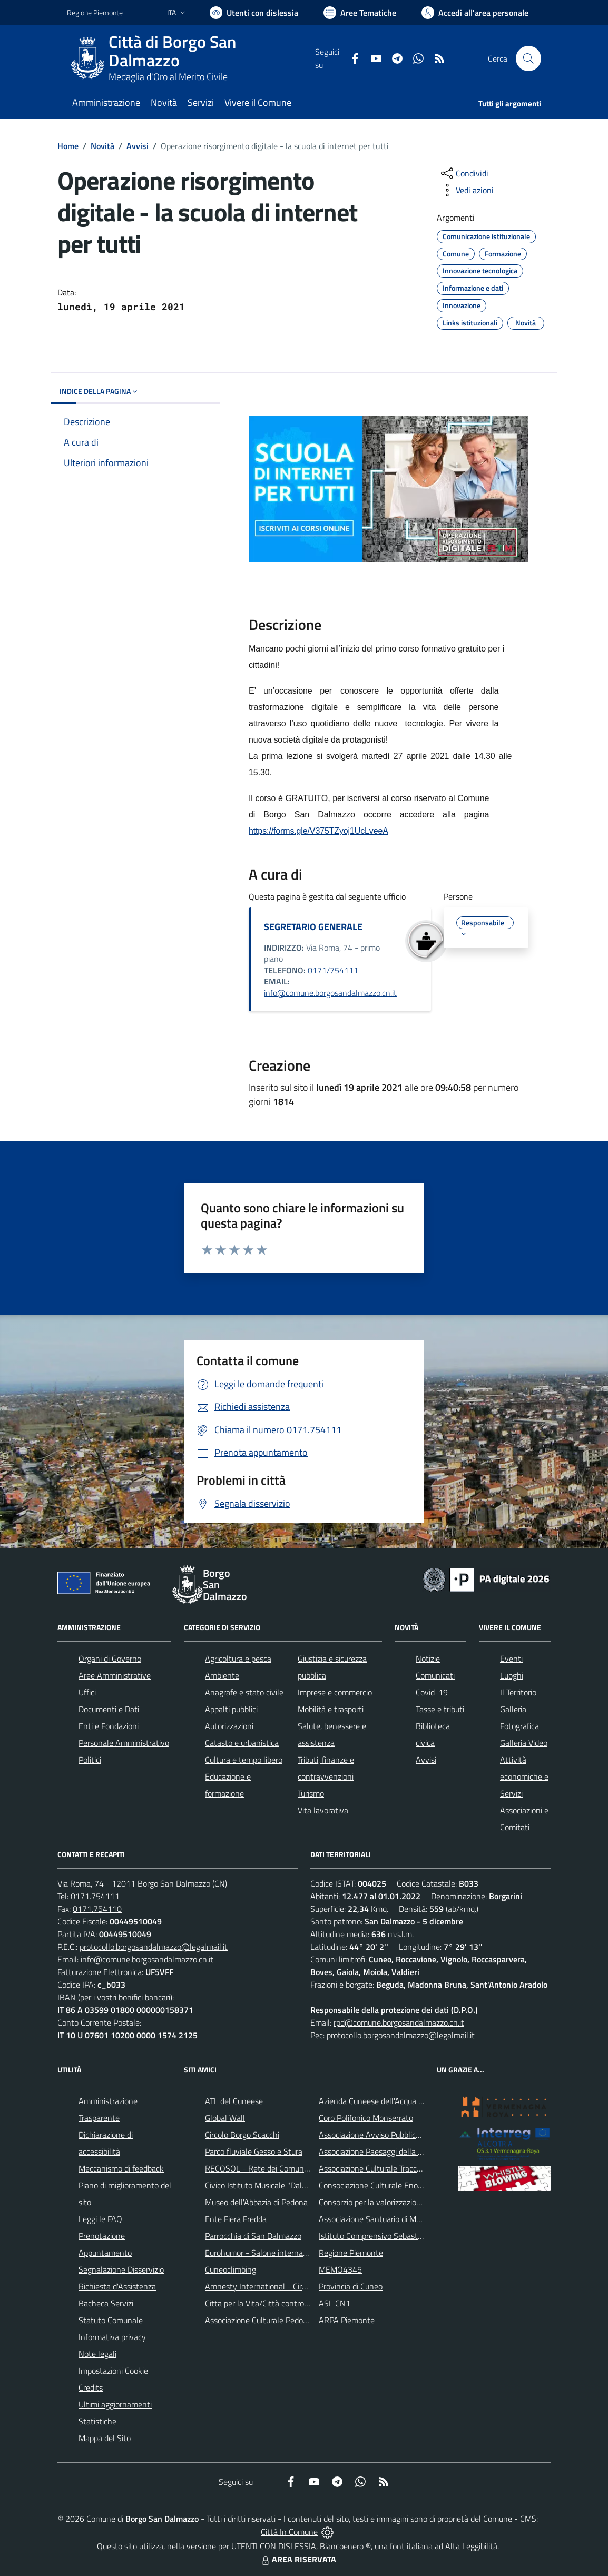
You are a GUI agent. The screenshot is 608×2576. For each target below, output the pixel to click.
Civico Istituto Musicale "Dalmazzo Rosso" (278, 2185)
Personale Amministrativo (124, 1742)
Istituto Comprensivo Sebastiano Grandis (390, 2235)
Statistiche (97, 2421)
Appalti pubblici (231, 1709)
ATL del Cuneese (234, 2101)
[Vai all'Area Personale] (475, 12)
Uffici (87, 1692)
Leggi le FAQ (100, 2219)
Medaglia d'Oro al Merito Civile (168, 77)
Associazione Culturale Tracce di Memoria (390, 2168)
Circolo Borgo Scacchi (242, 2134)
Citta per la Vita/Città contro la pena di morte (284, 2303)
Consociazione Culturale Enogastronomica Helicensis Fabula (423, 2185)
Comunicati (435, 1675)
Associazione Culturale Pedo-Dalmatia (271, 2320)
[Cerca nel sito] (528, 58)
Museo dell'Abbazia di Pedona (256, 2202)
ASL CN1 (334, 2303)
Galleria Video (523, 1742)
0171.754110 (97, 1908)
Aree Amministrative (115, 1675)
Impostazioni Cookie (113, 2370)
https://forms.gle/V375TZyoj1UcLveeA (318, 830)
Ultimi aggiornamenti (115, 2404)
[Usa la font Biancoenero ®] (254, 12)
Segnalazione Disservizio (121, 2269)
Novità (102, 146)
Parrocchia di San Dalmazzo (253, 2235)
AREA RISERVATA (297, 2559)
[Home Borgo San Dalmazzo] (191, 58)
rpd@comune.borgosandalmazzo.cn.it (399, 2022)
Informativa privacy (112, 2337)
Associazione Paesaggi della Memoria (383, 2151)
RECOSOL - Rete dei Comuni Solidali (268, 2168)
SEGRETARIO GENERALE (313, 927)
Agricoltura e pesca (238, 1658)
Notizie (428, 1658)
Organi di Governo (110, 1658)
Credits (91, 2387)
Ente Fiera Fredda (236, 2219)
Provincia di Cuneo (351, 2286)
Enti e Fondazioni (109, 1726)
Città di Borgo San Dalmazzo (172, 51)
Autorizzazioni (229, 1726)
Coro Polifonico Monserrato (366, 2117)
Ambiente (222, 1675)
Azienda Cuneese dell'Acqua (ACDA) (381, 2101)
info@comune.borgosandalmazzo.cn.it (330, 992)
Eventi (511, 1658)
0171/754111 (333, 970)
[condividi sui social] (464, 173)
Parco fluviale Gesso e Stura (253, 2151)
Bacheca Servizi (106, 2303)
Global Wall (225, 2117)
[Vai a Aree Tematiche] (360, 12)
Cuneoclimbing (230, 2269)
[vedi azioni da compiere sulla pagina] (466, 190)
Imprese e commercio (335, 1692)
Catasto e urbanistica (242, 1742)
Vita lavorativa (323, 1810)
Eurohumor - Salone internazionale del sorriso (285, 2252)
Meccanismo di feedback (121, 2168)
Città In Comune (289, 2531)
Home (68, 146)
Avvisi (137, 146)
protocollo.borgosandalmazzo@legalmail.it (154, 1946)
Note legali (97, 2353)
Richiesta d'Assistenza (117, 2286)
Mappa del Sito (105, 2438)
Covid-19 (432, 1692)
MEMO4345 (340, 2269)
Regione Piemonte (351, 2252)
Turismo (311, 1793)
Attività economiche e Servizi (524, 1776)
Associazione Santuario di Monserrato (384, 2219)
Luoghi (511, 1675)
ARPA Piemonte (347, 2320)
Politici (90, 1759)
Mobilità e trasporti (331, 1709)
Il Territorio (518, 1692)
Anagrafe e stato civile (244, 1692)
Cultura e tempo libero (243, 1759)
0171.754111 (95, 1896)
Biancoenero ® (345, 2546)
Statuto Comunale (111, 2320)
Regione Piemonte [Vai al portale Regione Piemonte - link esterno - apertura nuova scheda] (95, 12)
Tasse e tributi (440, 1709)
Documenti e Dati (109, 1709)
